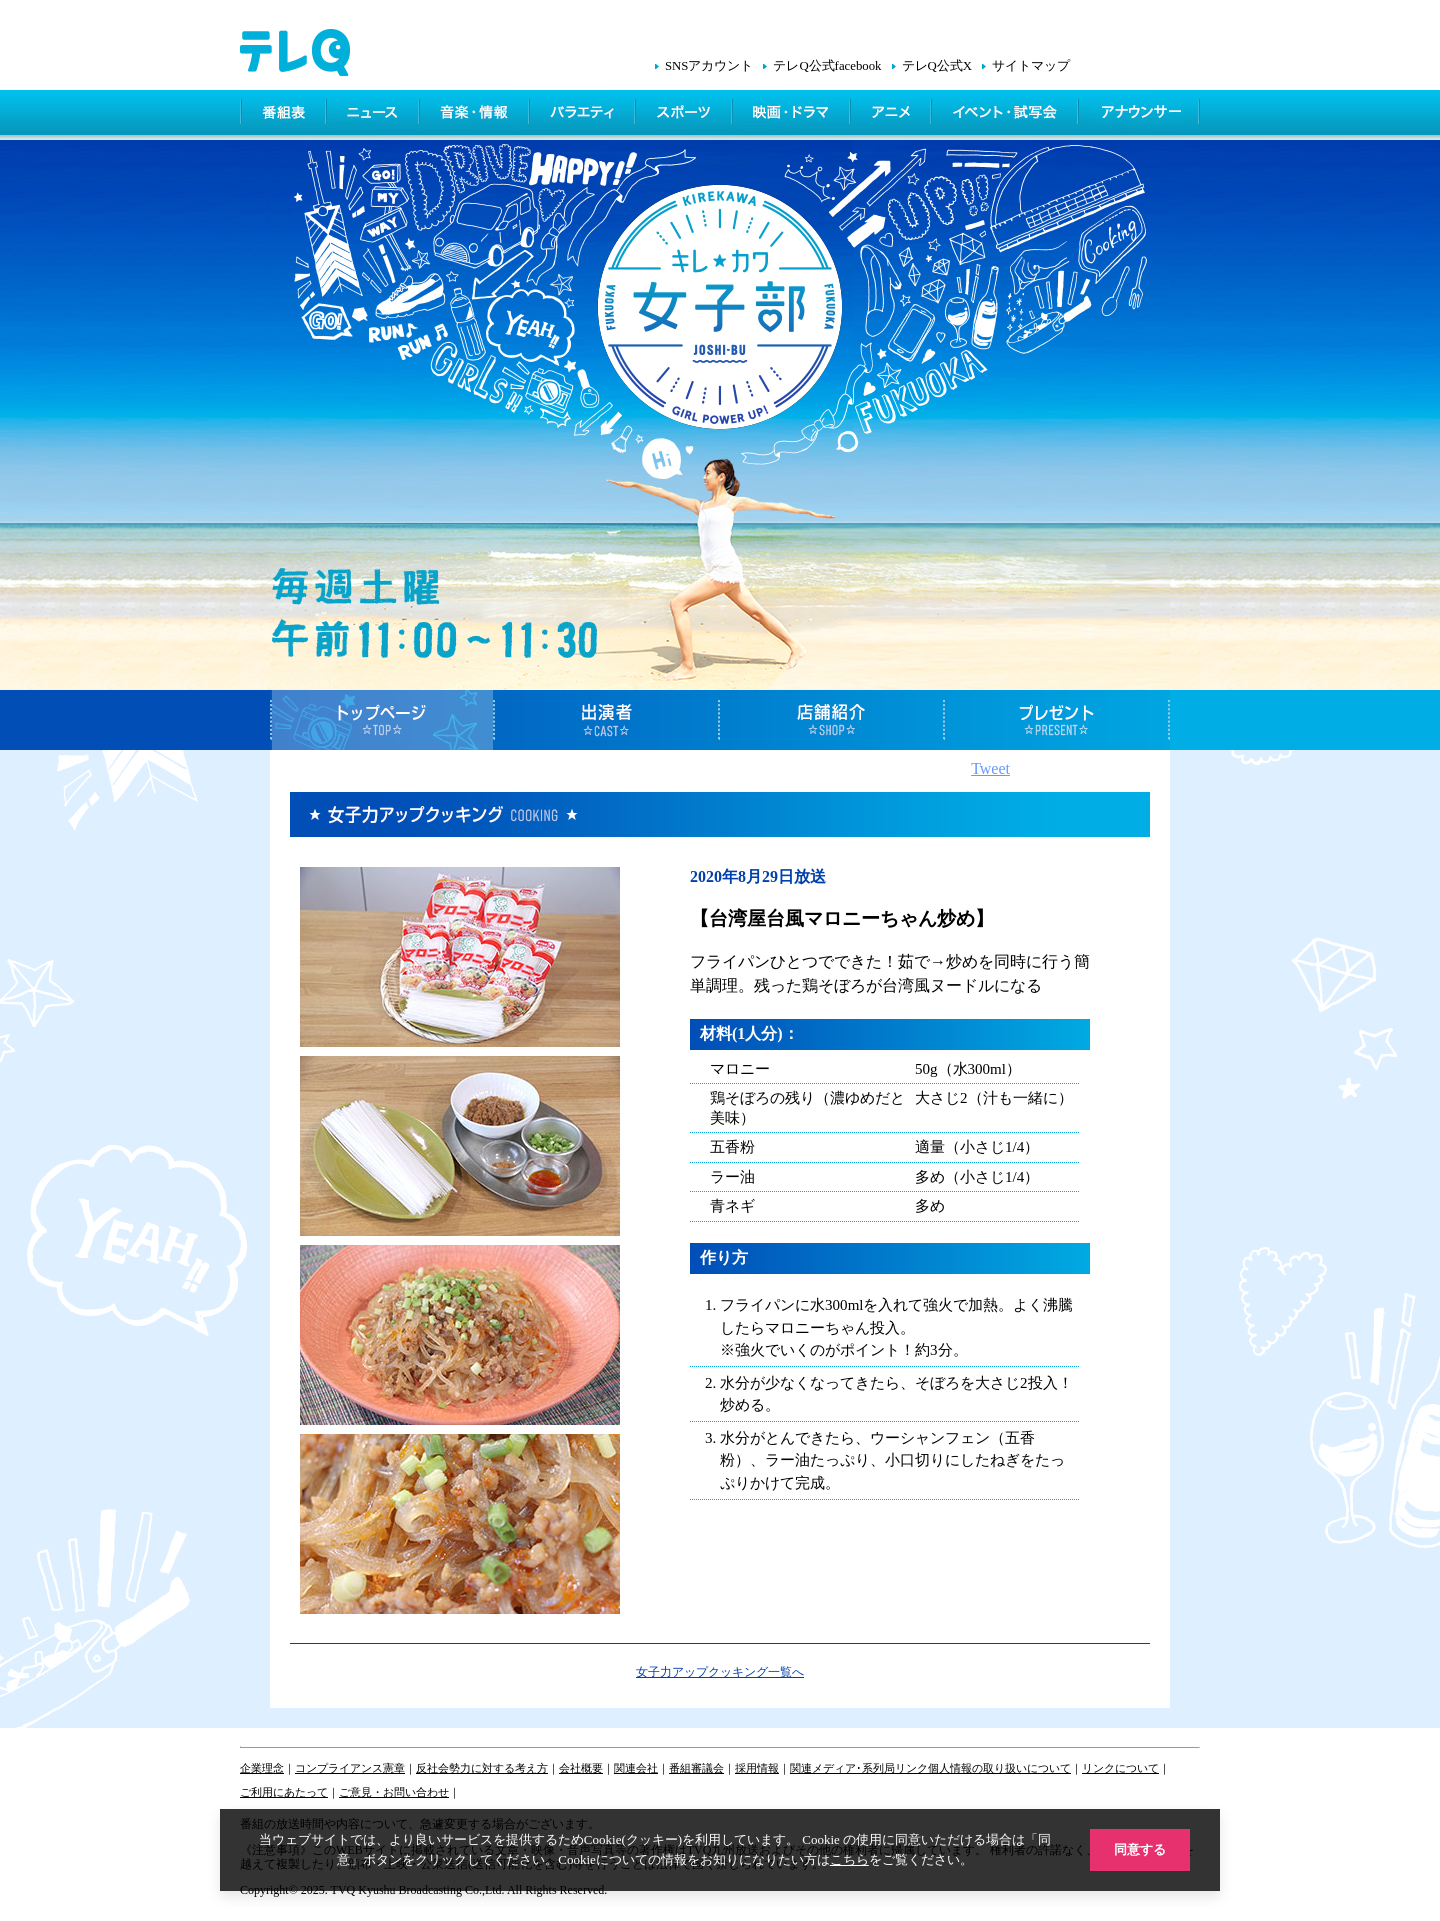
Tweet (990, 768)
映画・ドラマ (793, 115)
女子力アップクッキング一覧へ (720, 1672)
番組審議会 (696, 1768)
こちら (849, 1859)
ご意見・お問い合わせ (394, 1792)
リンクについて (1120, 1768)
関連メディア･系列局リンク (859, 1768)
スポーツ (685, 115)
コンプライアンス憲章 (350, 1768)
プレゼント (1057, 720)
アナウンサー (1140, 115)
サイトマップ (1031, 66)
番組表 (284, 115)
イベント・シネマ (1006, 115)
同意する (1140, 1849)
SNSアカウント (709, 66)
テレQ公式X (937, 66)
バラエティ (584, 115)
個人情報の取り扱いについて (999, 1768)
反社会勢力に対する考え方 (482, 1768)
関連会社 (636, 1768)
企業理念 (262, 1768)
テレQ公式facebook (827, 66)
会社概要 (581, 1768)
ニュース (374, 115)
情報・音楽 (476, 115)
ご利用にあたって (284, 1792)
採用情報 (757, 1768)
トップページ (382, 720)
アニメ (892, 115)
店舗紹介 (832, 720)
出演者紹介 (607, 720)
